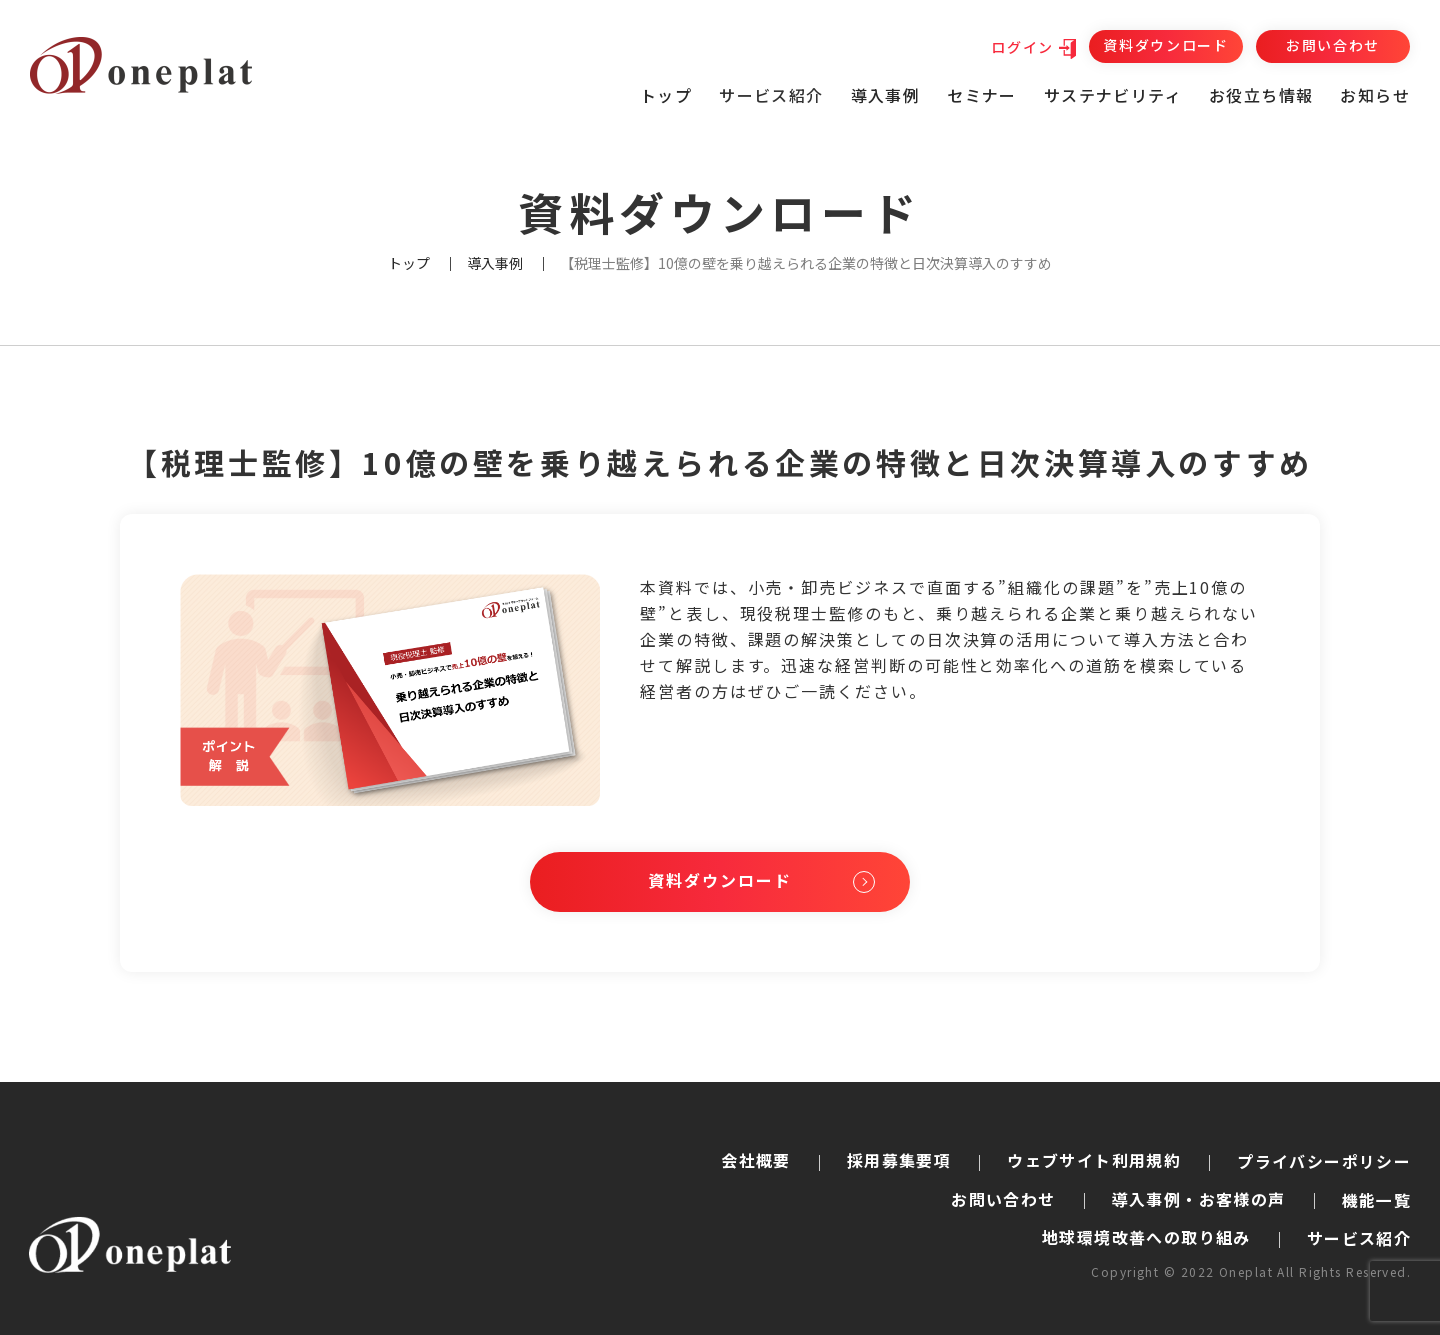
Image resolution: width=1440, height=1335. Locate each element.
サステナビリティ (1113, 95)
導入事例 (886, 95)
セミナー (982, 95)
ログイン (1022, 47)
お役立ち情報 (1261, 95)
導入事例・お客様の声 (1199, 1199)
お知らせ (1375, 95)
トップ (666, 95)
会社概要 (756, 1160)
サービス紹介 (1359, 1239)
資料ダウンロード (1165, 45)
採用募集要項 (899, 1160)
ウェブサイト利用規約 (1094, 1160)
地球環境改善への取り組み (1146, 1238)
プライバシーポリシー (1324, 1162)
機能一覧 (1377, 1200)
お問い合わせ (1333, 45)
